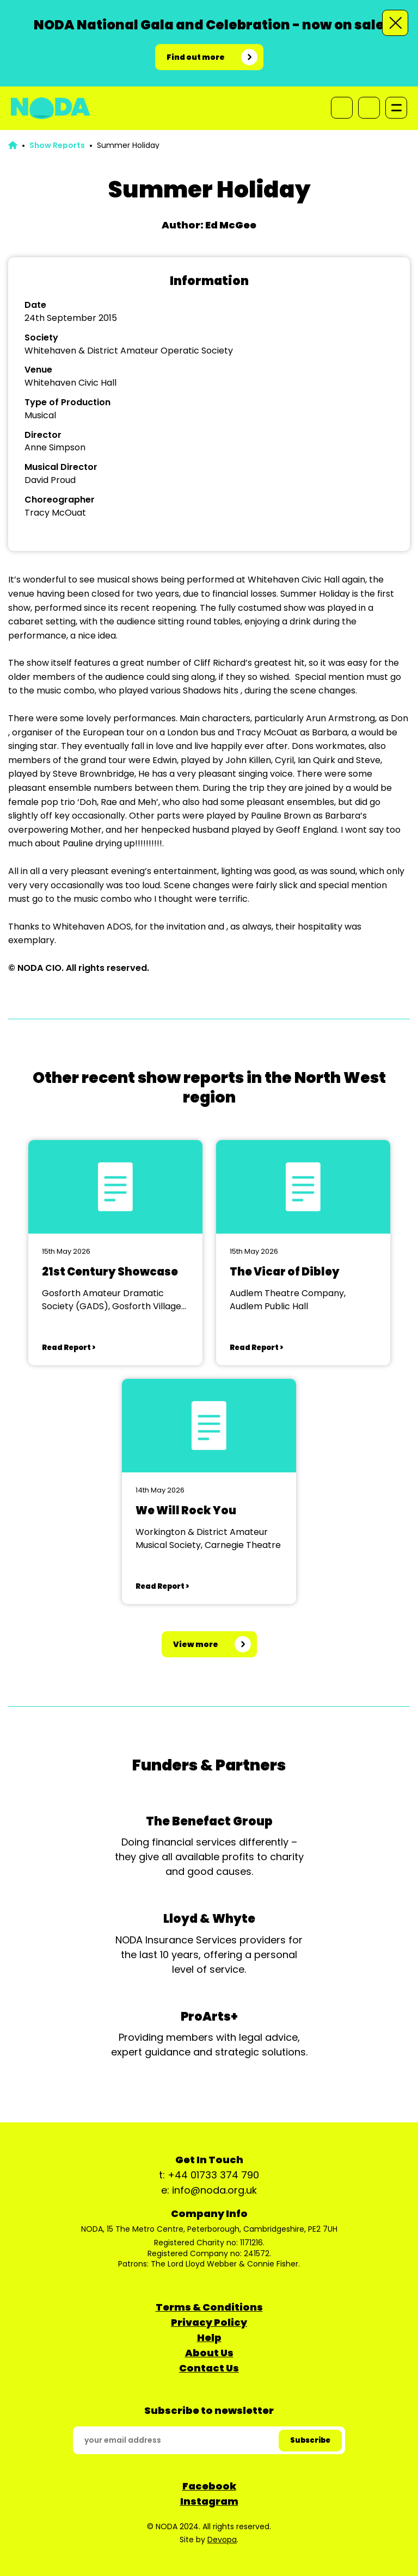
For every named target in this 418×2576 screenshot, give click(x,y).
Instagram (209, 2501)
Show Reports (57, 145)
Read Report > (68, 1347)
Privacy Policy (209, 2322)
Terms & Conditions (209, 2307)
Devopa (222, 2539)
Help (209, 2337)
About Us (209, 2353)
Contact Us (209, 2368)
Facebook (209, 2486)
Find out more (196, 57)
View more (195, 1644)
